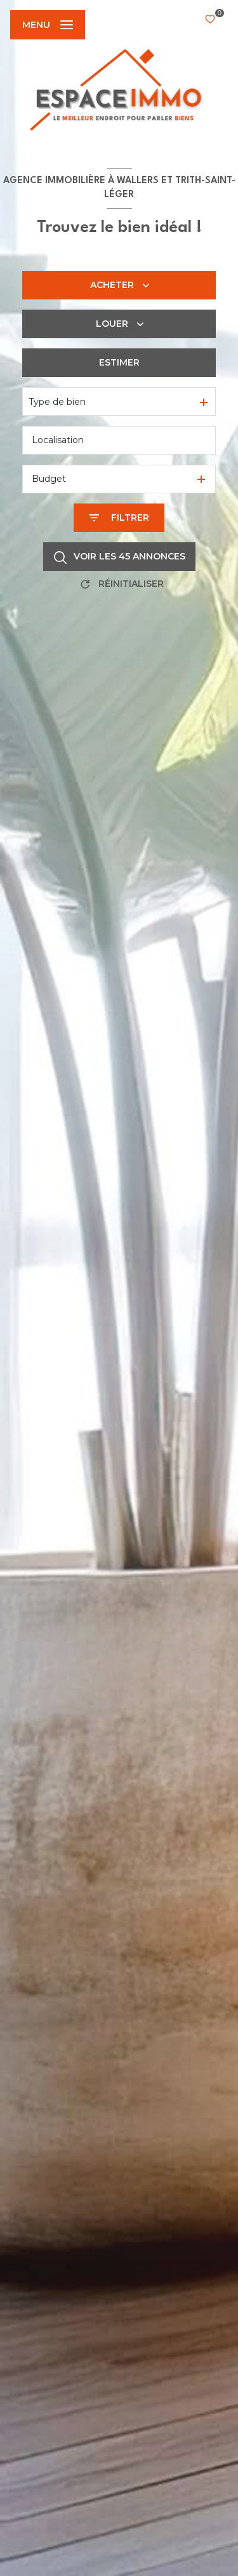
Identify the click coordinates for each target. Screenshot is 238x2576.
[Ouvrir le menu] (47, 24)
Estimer (119, 362)
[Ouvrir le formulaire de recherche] (119, 518)
